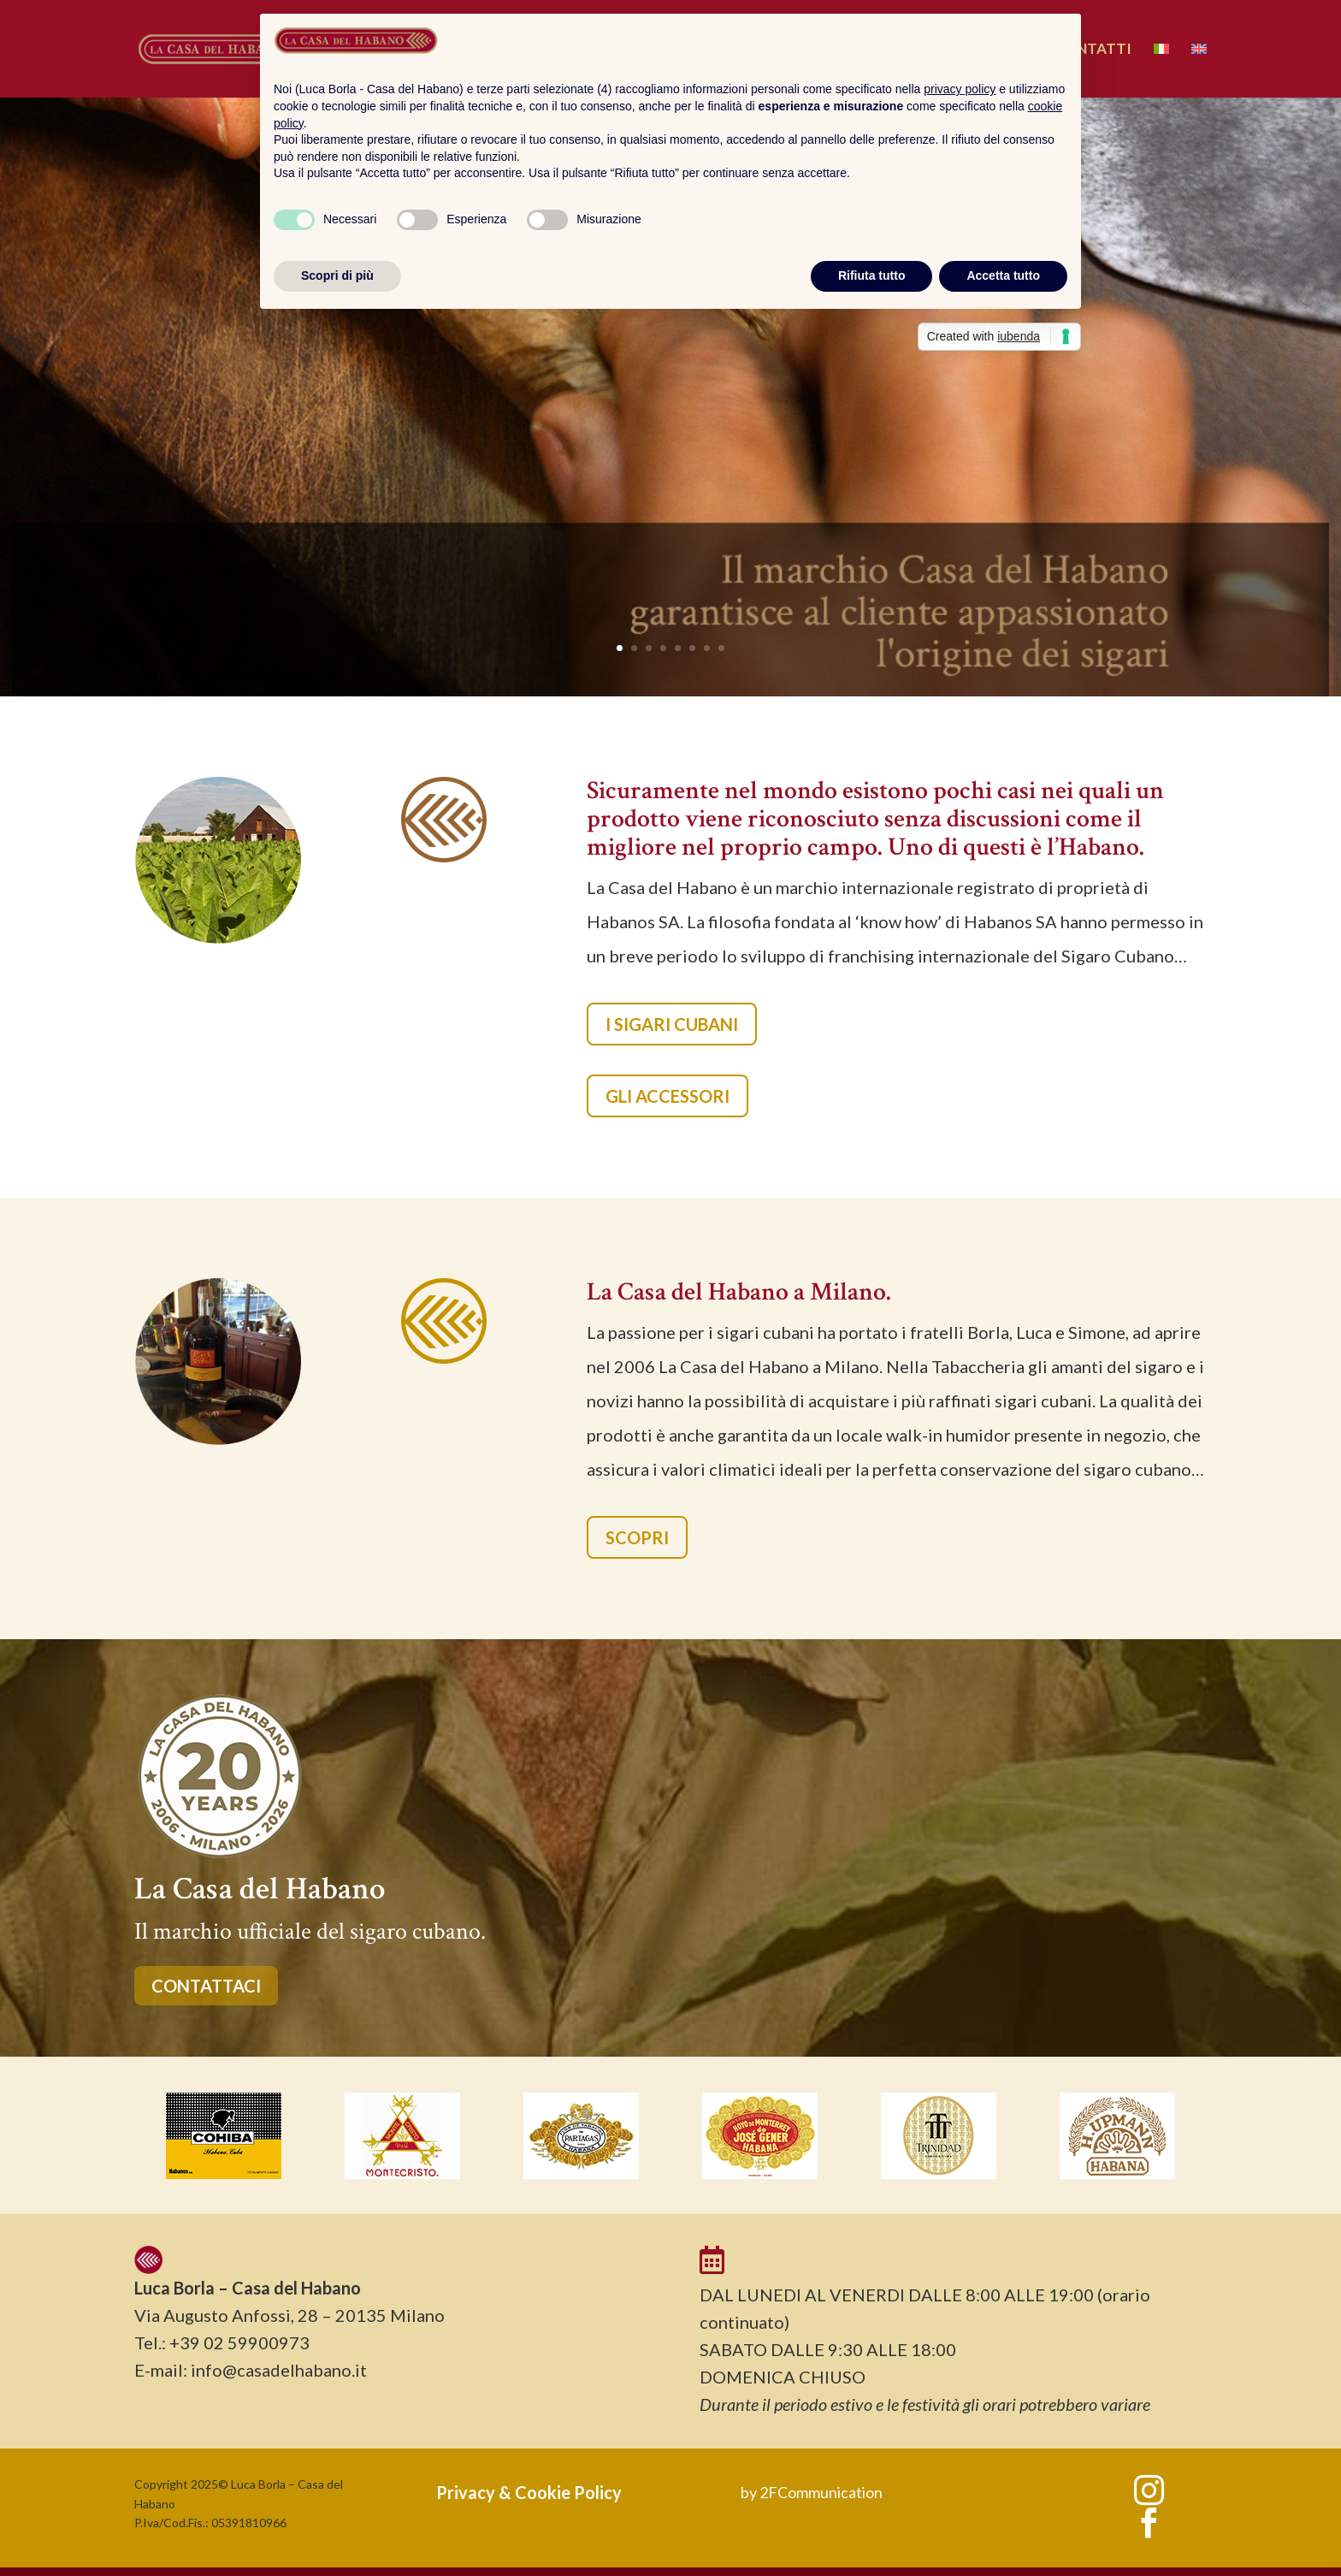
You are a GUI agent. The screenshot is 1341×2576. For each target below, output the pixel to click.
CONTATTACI (206, 1985)
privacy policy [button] (959, 89)
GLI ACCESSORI (668, 1096)
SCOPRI (637, 1537)
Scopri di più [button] (337, 275)
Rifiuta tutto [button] (872, 275)
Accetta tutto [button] (1003, 275)
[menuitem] (1161, 70)
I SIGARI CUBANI (672, 1024)
